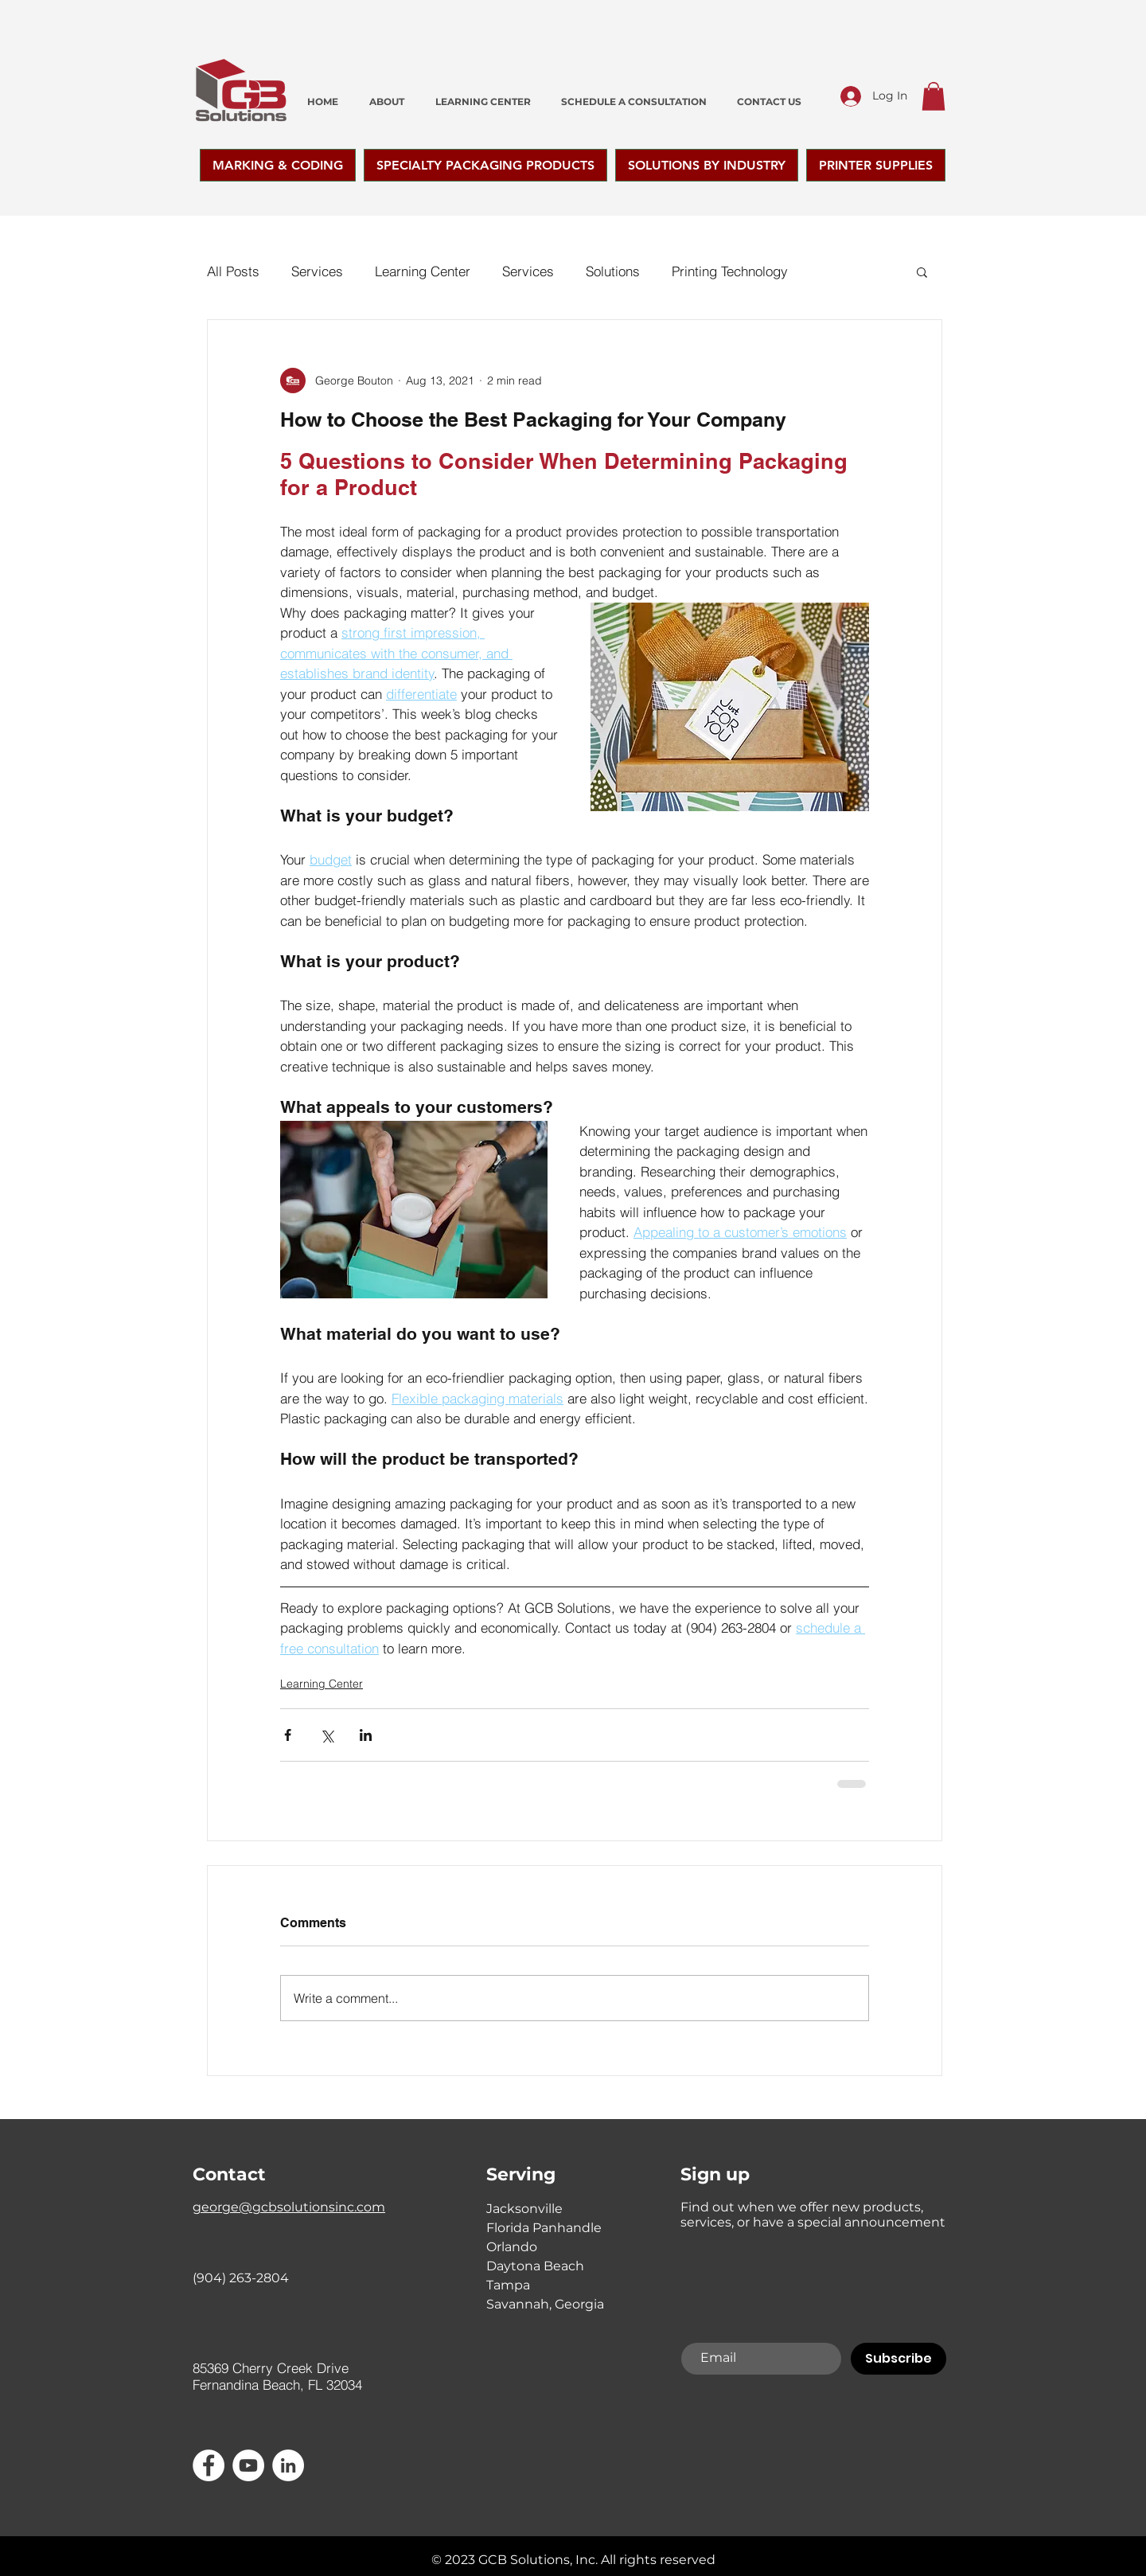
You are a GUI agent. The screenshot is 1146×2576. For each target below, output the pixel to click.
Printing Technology (730, 271)
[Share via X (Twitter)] (326, 1735)
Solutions (613, 271)
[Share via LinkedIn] (365, 1735)
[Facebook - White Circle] (208, 2465)
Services (317, 271)
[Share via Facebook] (287, 1735)
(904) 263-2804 (241, 2277)
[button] (933, 96)
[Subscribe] (898, 2359)
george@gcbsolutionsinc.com (289, 2207)
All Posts (233, 271)
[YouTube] (248, 2465)
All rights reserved (658, 2559)
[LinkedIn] (288, 2465)
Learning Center (422, 271)
